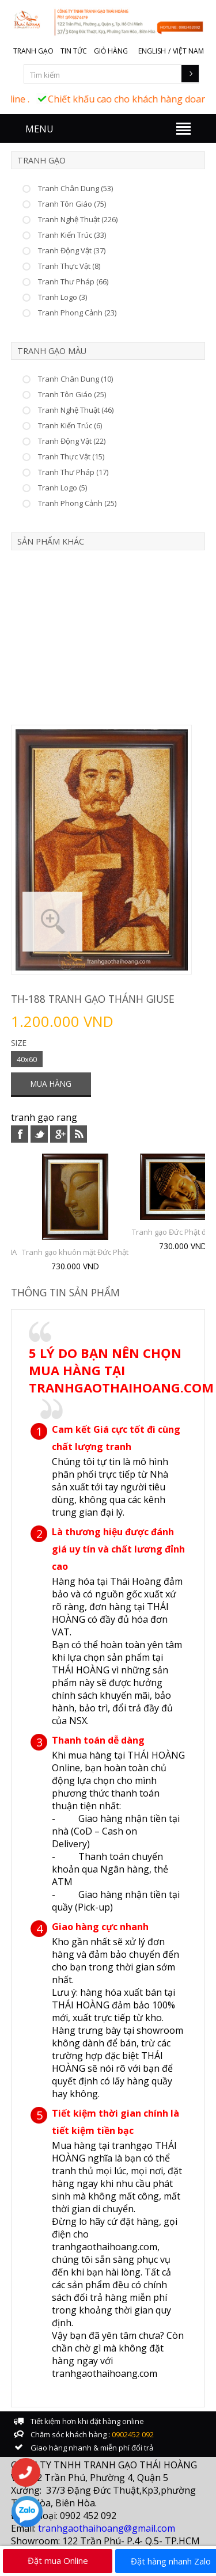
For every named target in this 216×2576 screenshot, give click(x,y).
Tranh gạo (33, 51)
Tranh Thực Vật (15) (71, 456)
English (152, 51)
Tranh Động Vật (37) (71, 250)
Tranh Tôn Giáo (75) (72, 204)
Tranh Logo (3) (62, 297)
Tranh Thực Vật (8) (69, 266)
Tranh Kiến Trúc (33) (72, 235)
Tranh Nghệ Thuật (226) (78, 219)
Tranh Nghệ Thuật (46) (75, 410)
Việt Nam (188, 51)
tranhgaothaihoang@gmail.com (106, 2528)
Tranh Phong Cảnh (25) (77, 503)
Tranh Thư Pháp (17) (73, 472)
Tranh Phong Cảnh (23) (77, 312)
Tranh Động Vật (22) (71, 441)
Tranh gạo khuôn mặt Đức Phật (75, 1252)
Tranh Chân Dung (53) (75, 188)
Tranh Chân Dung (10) (75, 379)
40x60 (27, 1059)
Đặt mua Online (58, 2560)
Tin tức (73, 51)
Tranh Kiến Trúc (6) (70, 425)
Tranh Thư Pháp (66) (73, 281)
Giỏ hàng (111, 51)
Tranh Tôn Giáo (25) (72, 394)
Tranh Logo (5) (62, 487)
